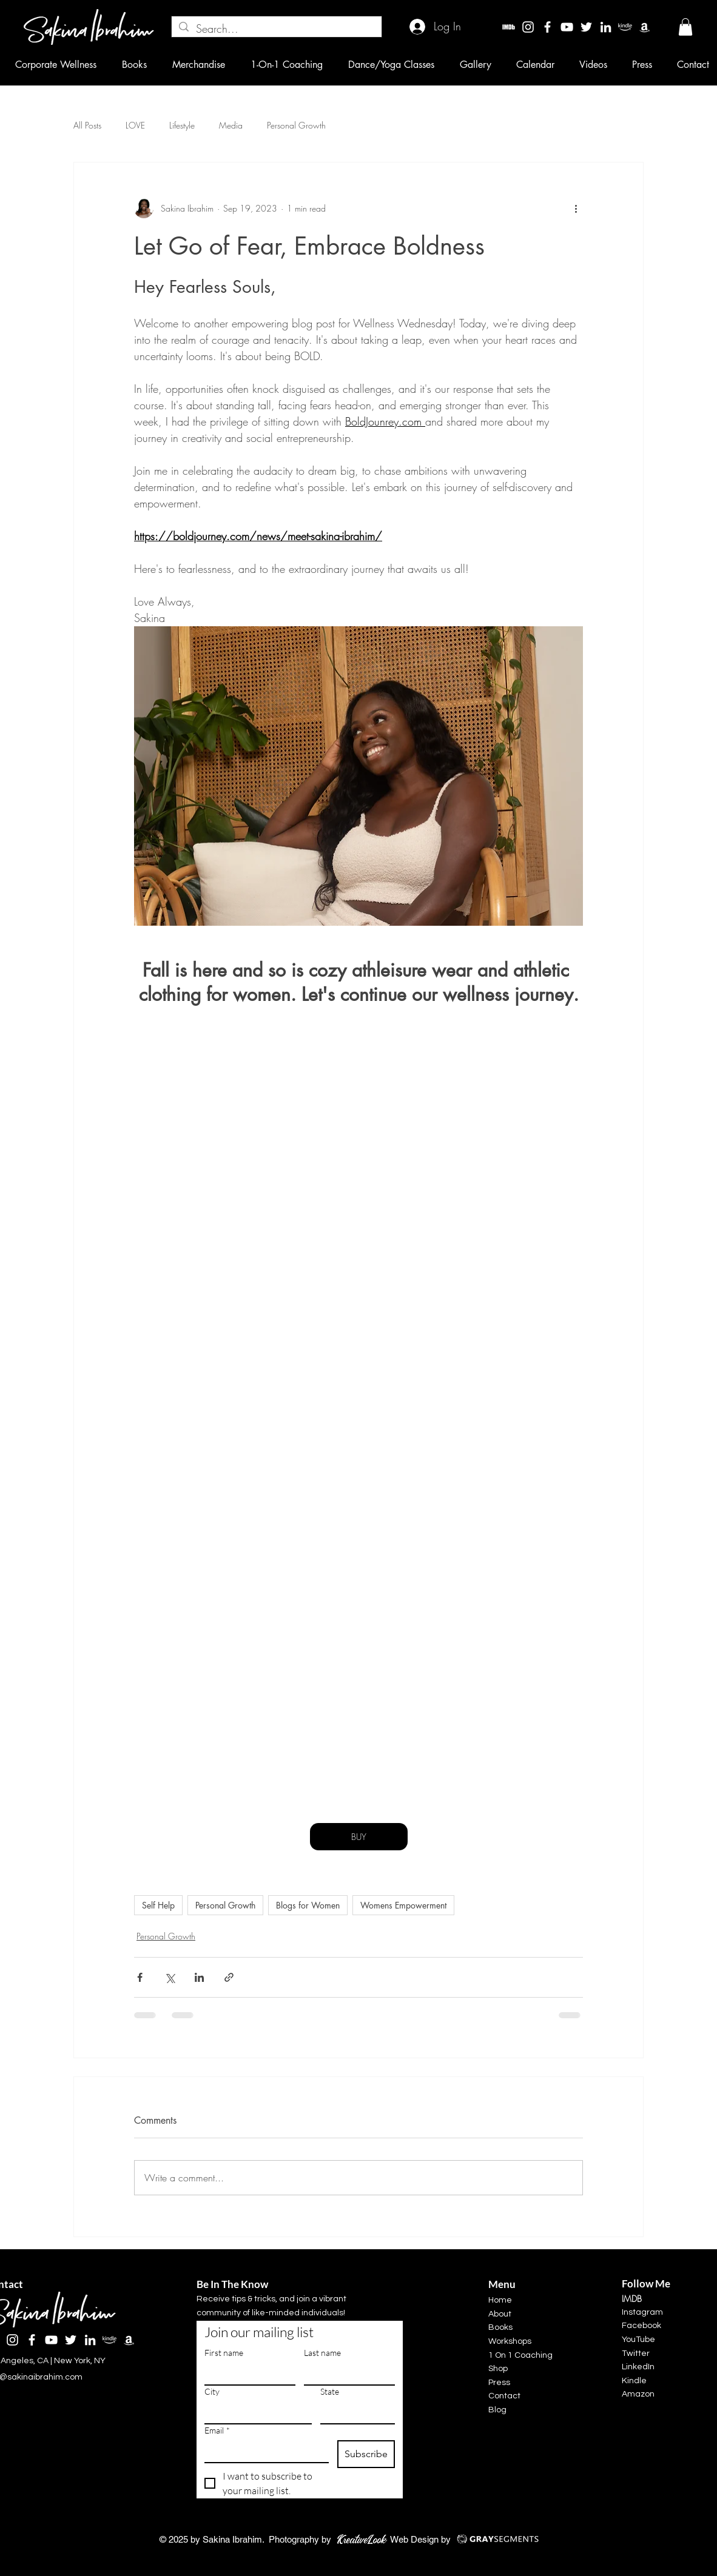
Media (231, 125)
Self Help (158, 1905)
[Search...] (276, 28)
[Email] (262, 2451)
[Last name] (346, 2373)
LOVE (135, 125)
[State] (354, 2412)
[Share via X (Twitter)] (169, 1977)
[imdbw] (508, 27)
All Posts (87, 125)
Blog (497, 2410)
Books (500, 2327)
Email (217, 2430)
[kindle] (625, 27)
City (212, 2391)
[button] (685, 27)
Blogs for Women (308, 1905)
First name (223, 2352)
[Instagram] (528, 27)
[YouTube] (566, 27)
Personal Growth (296, 125)
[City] (254, 2412)
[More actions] (575, 208)
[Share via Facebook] (140, 1977)
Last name (322, 2352)
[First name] (246, 2373)
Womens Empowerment (403, 1905)
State (329, 2391)
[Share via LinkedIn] (199, 1977)
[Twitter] (586, 27)
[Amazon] (644, 27)
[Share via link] (229, 1977)
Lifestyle (182, 125)
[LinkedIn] (605, 27)
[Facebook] (547, 27)
